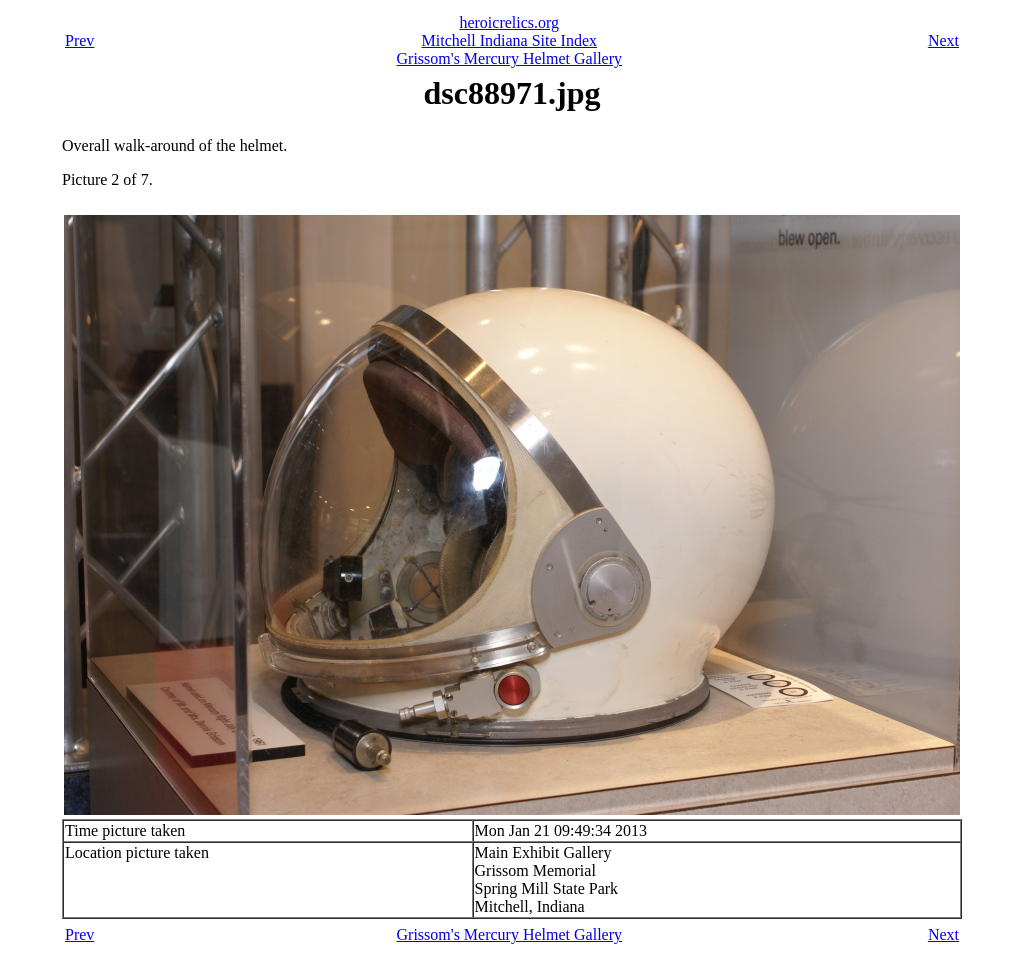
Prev (79, 40)
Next (943, 40)
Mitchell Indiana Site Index (510, 40)
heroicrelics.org (509, 22)
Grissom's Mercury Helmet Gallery (510, 58)
